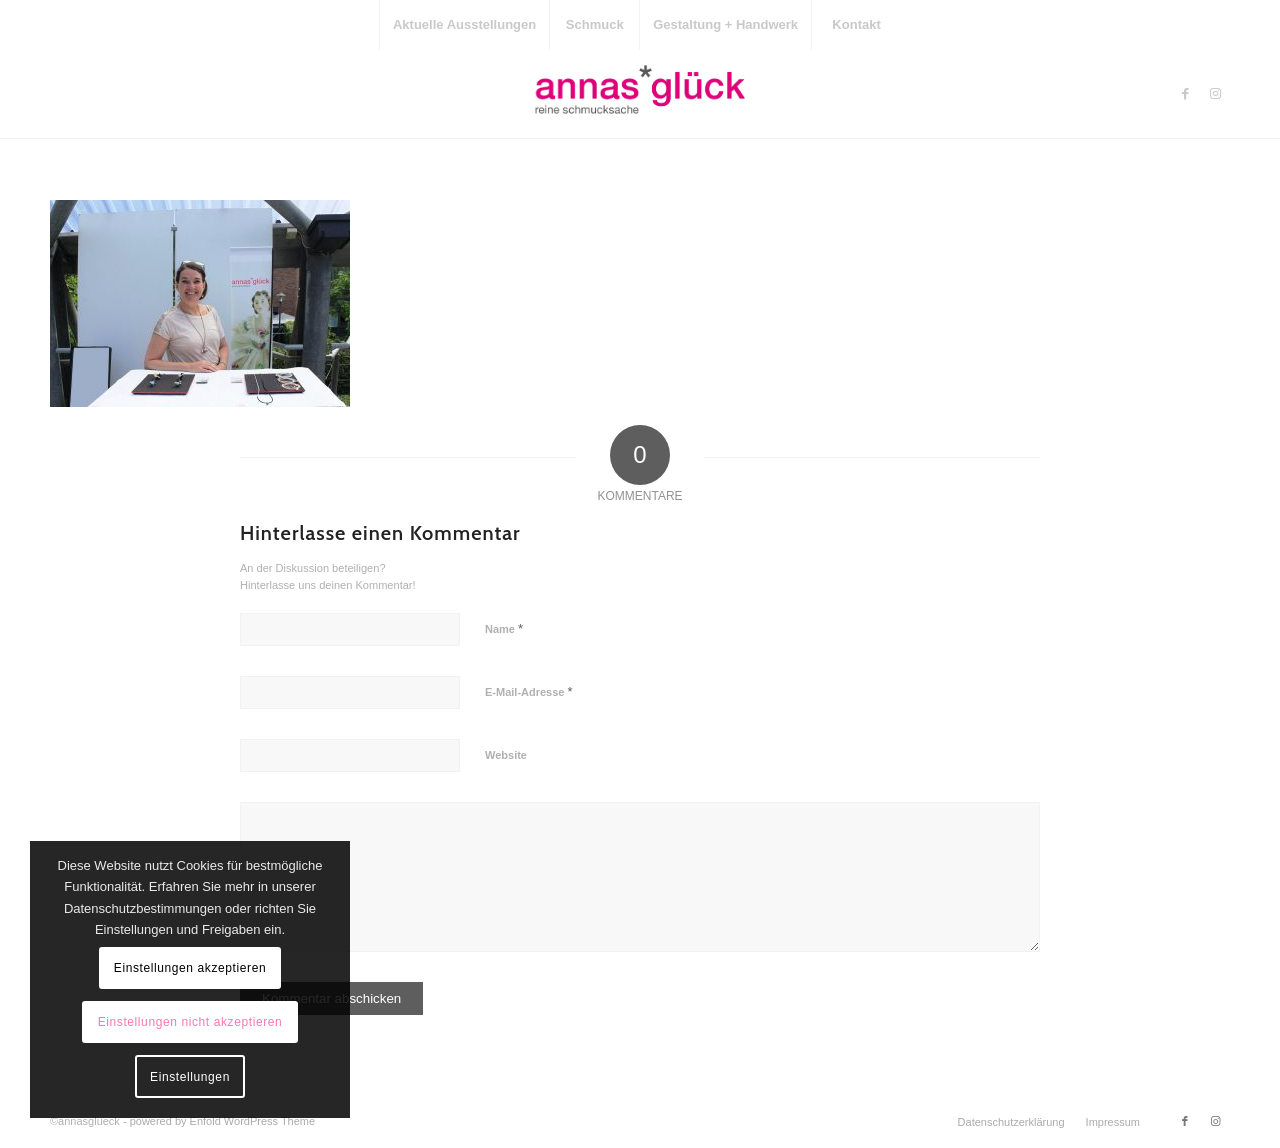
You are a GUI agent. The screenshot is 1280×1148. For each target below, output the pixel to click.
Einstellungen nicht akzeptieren (190, 1022)
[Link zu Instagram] (1215, 94)
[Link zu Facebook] (1185, 94)
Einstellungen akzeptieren (190, 968)
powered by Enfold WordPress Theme (222, 1121)
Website (506, 755)
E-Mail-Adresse (529, 691)
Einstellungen (190, 1077)
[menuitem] (464, 25)
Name (504, 628)
